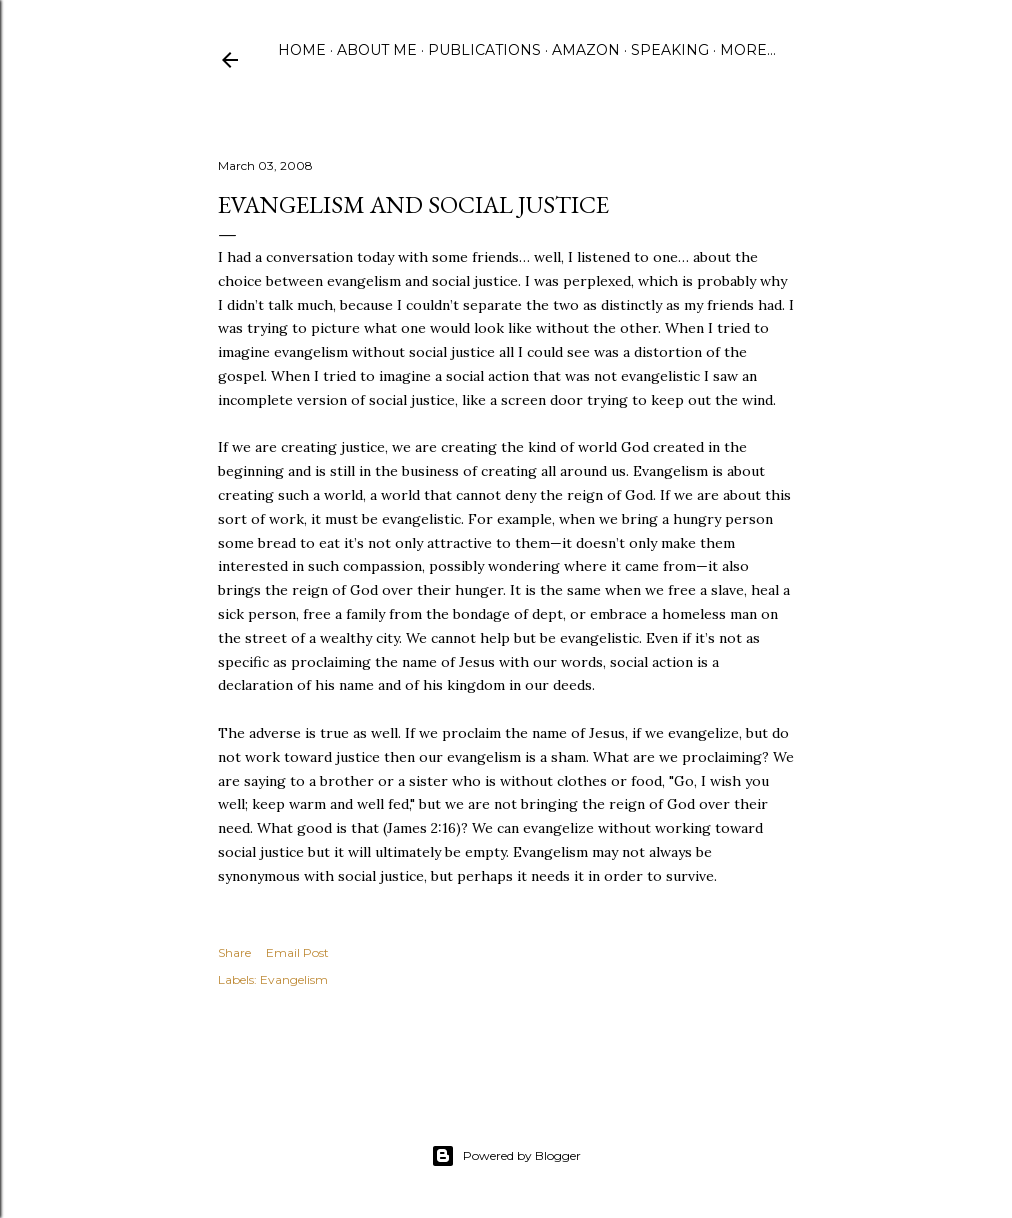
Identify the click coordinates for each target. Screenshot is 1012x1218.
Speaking (670, 50)
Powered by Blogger (506, 1156)
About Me (377, 50)
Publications (484, 50)
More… (748, 50)
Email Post (297, 952)
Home (302, 50)
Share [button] (234, 952)
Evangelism (294, 979)
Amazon (586, 50)
